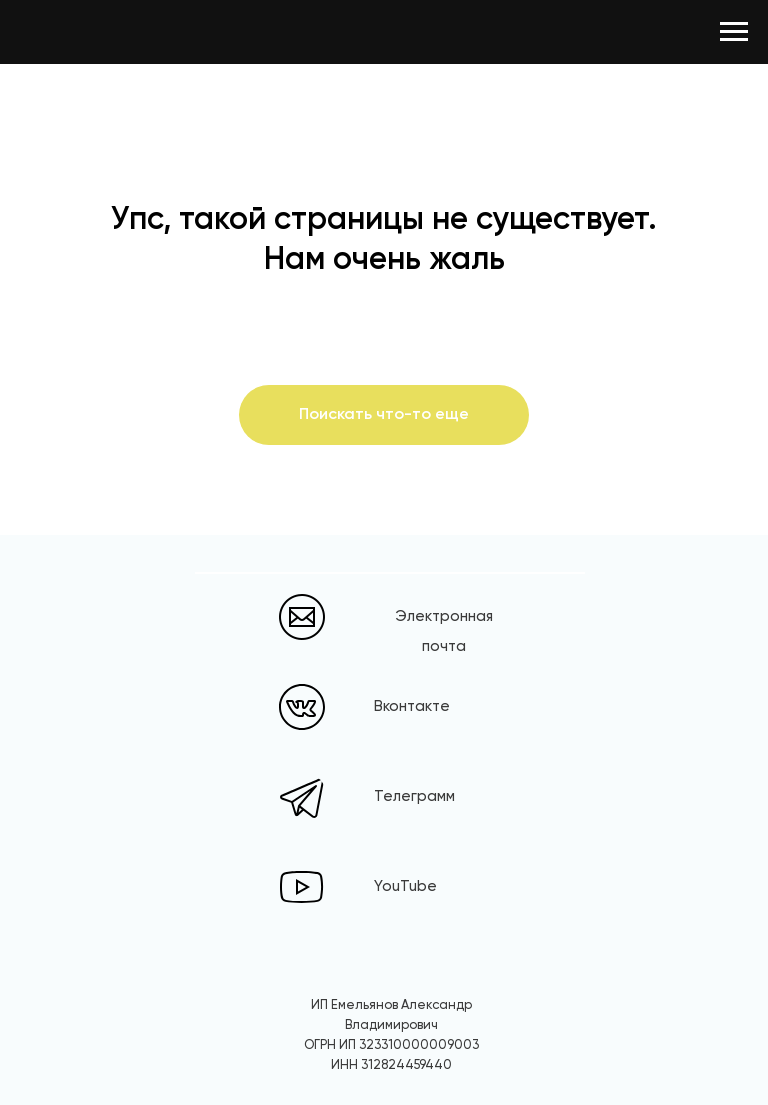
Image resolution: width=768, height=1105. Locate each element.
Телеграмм (414, 796)
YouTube (405, 886)
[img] (302, 707)
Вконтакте (412, 706)
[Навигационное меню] (734, 32)
